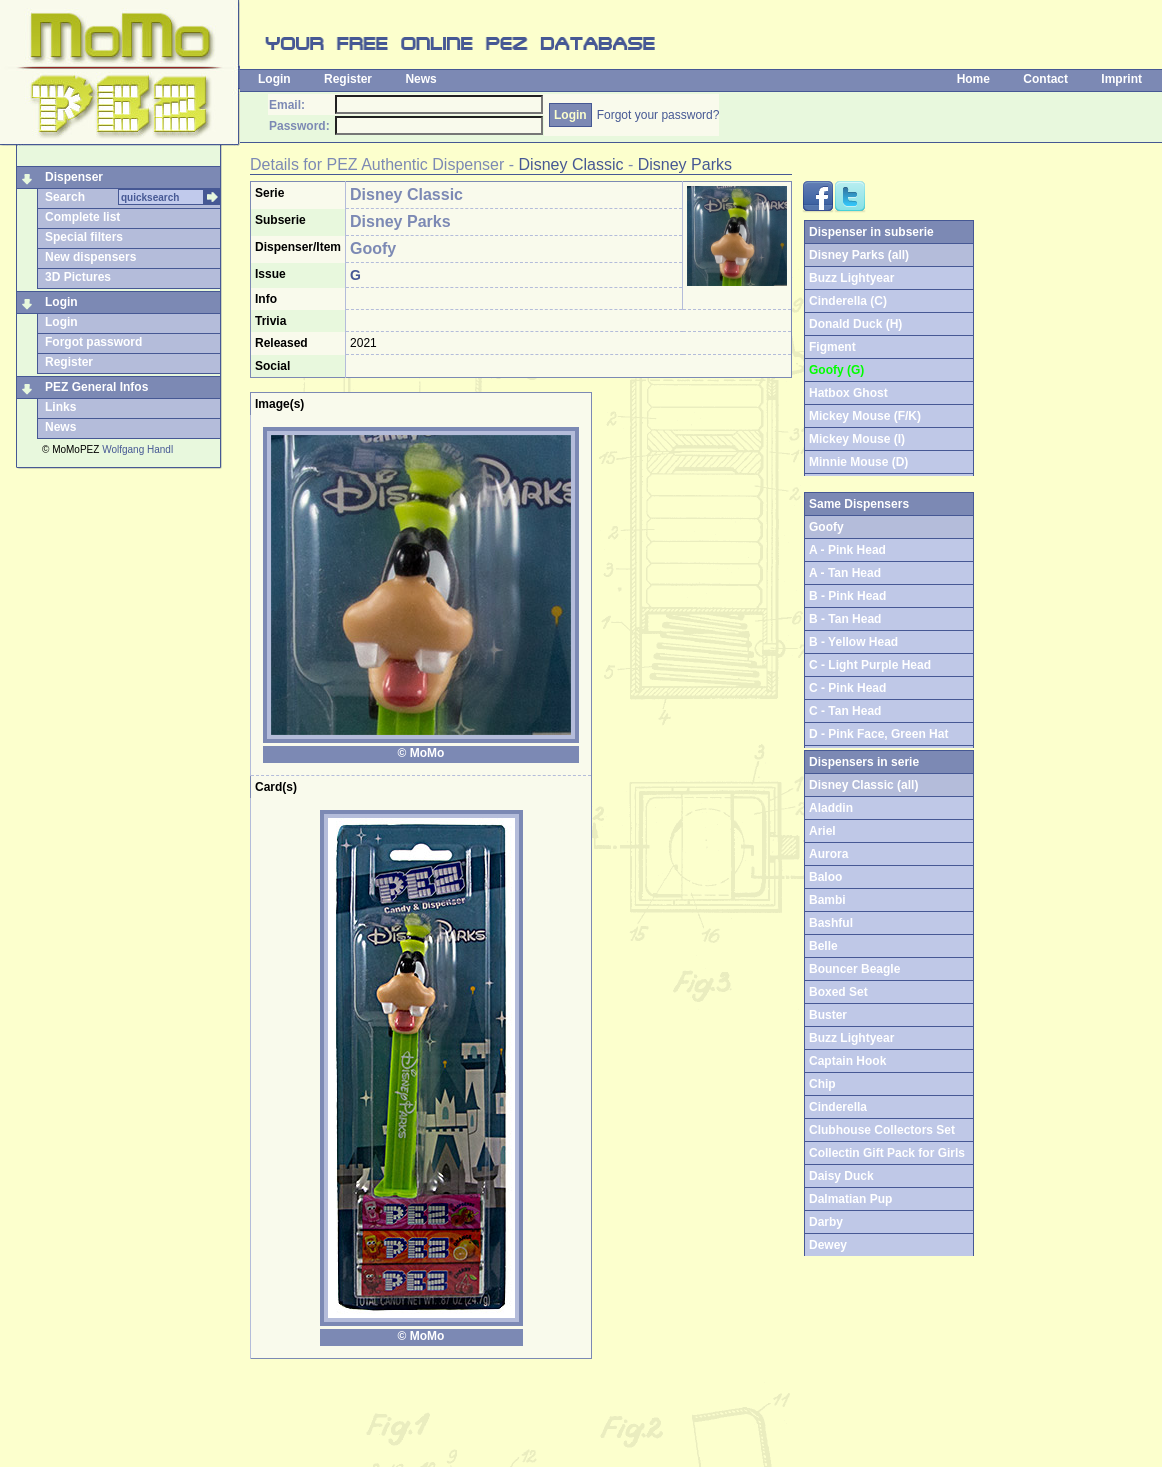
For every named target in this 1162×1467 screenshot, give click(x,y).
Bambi (827, 900)
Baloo (825, 877)
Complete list (82, 217)
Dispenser (74, 177)
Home (973, 79)
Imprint (1121, 79)
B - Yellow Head (853, 642)
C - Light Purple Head (870, 665)
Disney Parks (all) (859, 255)
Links (60, 407)
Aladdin (831, 808)
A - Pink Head (847, 550)
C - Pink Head (847, 688)
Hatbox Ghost (848, 393)
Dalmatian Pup (850, 1199)
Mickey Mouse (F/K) (865, 416)
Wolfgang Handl (137, 449)
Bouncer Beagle (854, 969)
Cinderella (838, 1107)
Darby (826, 1222)
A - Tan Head (845, 573)
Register (348, 79)
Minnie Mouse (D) (858, 462)
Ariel (822, 831)
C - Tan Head (845, 711)
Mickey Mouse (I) (857, 439)
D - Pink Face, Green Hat (878, 734)
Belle (823, 946)
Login (274, 79)
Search (65, 197)
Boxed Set (838, 992)
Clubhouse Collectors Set (882, 1130)
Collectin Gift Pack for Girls (887, 1153)
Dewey (828, 1245)
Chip (822, 1084)
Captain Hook (847, 1061)
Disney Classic (571, 164)
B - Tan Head (845, 619)
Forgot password (93, 342)
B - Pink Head (847, 596)
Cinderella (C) (848, 301)
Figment (832, 347)
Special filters (84, 237)
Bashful (831, 923)
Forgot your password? (658, 115)
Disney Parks (685, 164)
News (420, 79)
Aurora (828, 854)
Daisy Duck (841, 1176)
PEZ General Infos (96, 387)
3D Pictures (78, 277)
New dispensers (90, 257)
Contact (1045, 79)
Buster (828, 1015)
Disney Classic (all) (863, 785)
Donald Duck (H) (855, 324)
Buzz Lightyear (851, 278)
